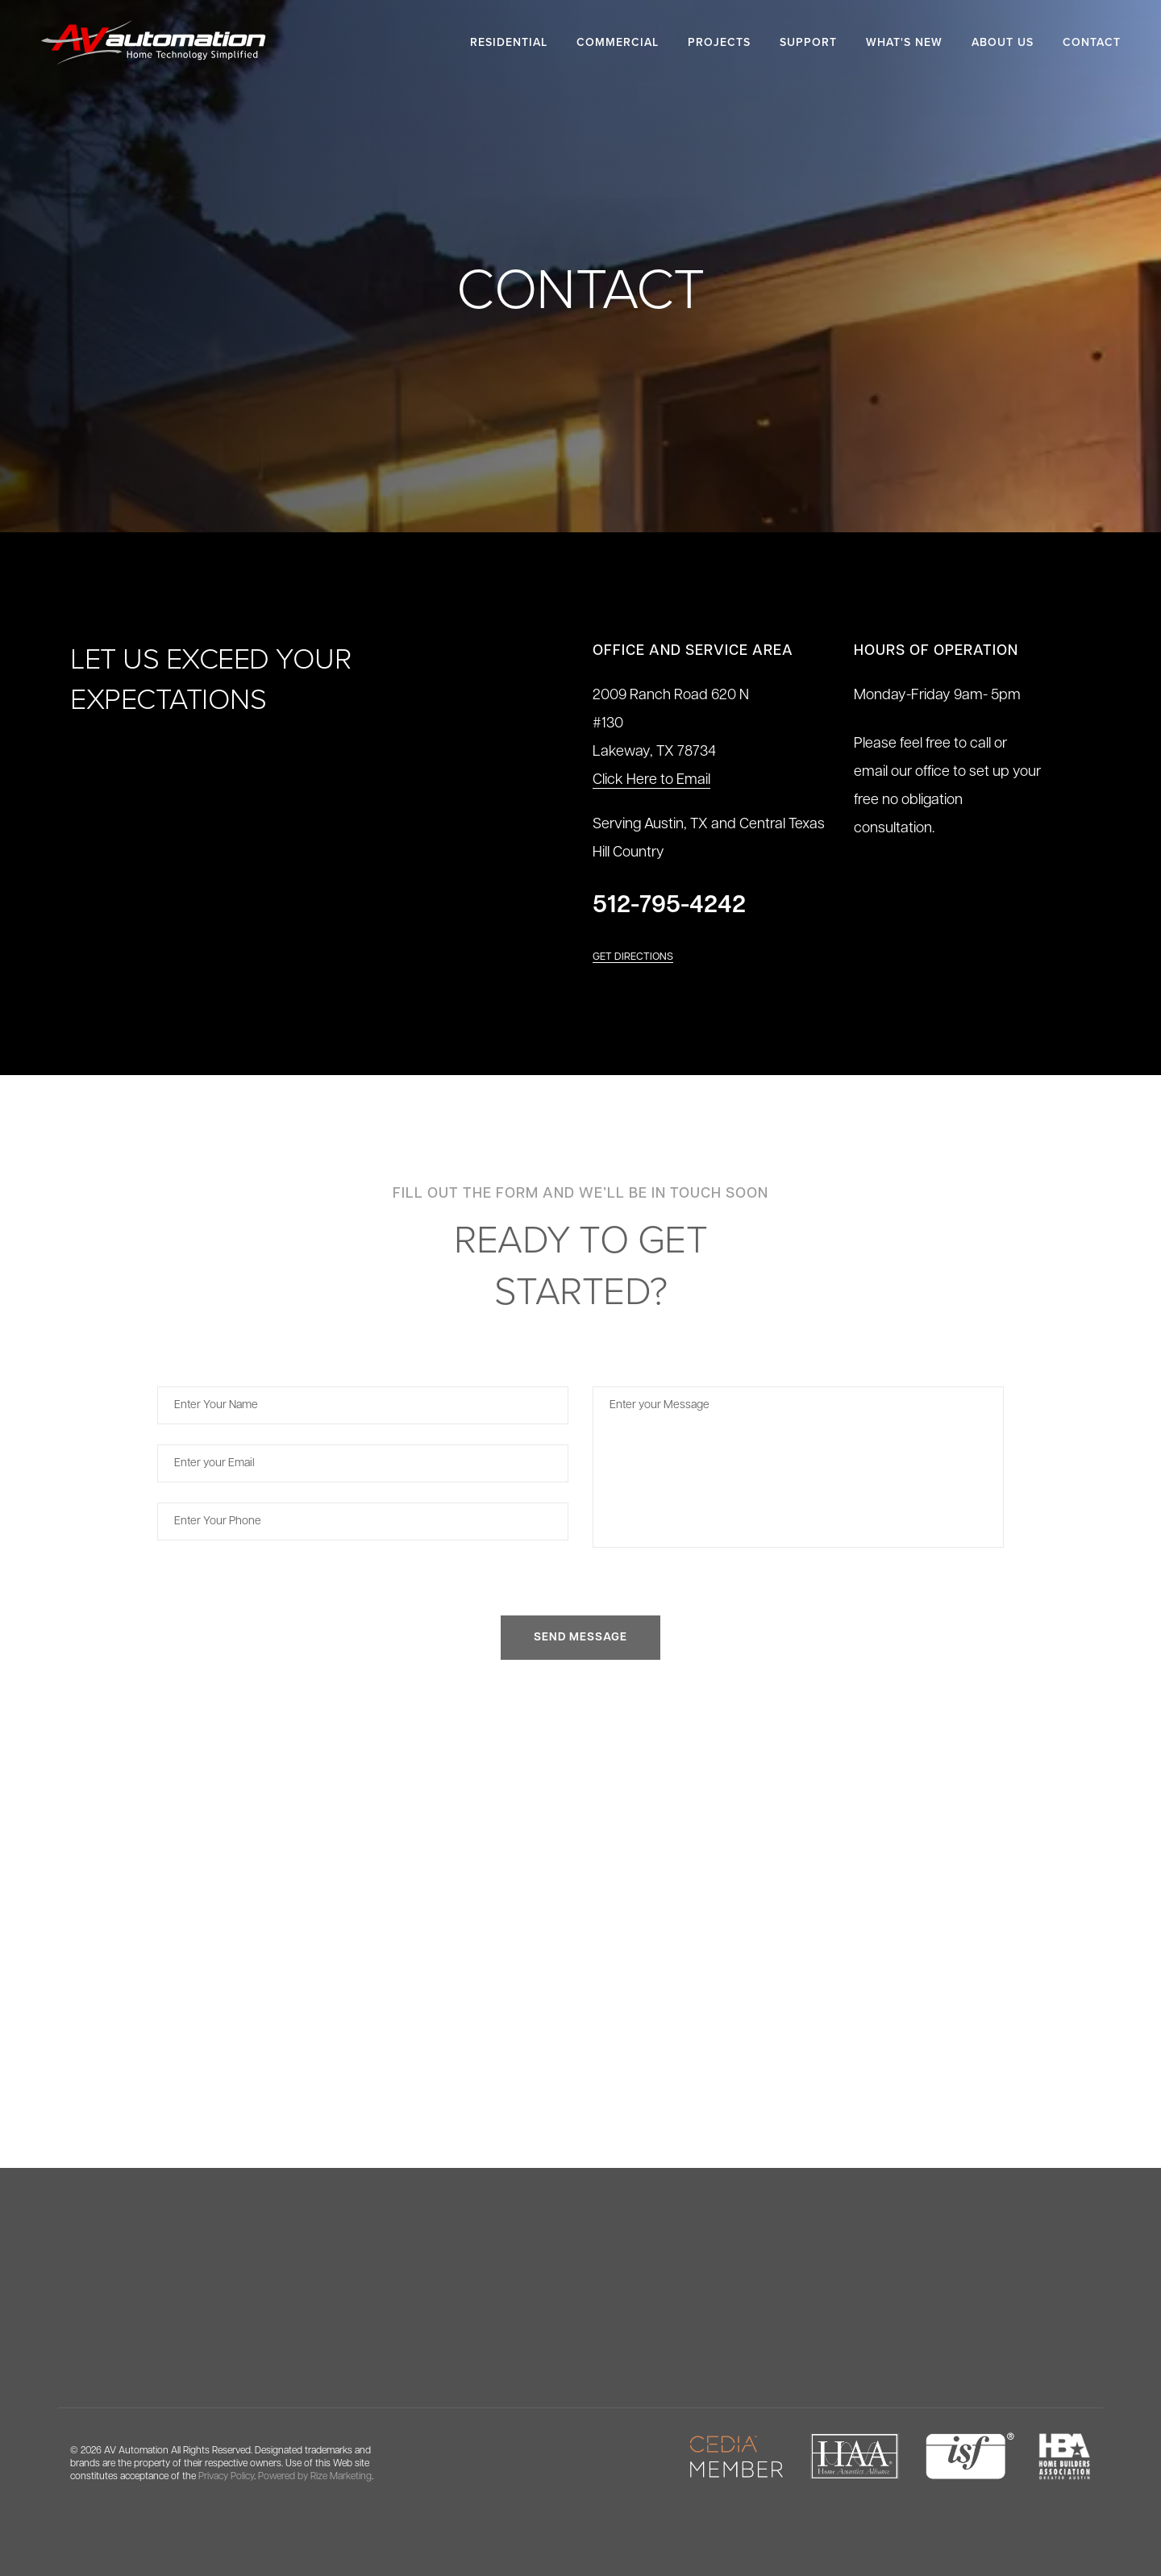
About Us (1003, 42)
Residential (508, 42)
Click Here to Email (651, 780)
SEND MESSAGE (580, 1638)
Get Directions (633, 957)
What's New (904, 42)
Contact (1092, 42)
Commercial (617, 42)
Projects (719, 42)
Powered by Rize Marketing (315, 2477)
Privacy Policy (226, 2477)
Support (808, 42)
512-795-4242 (669, 906)
